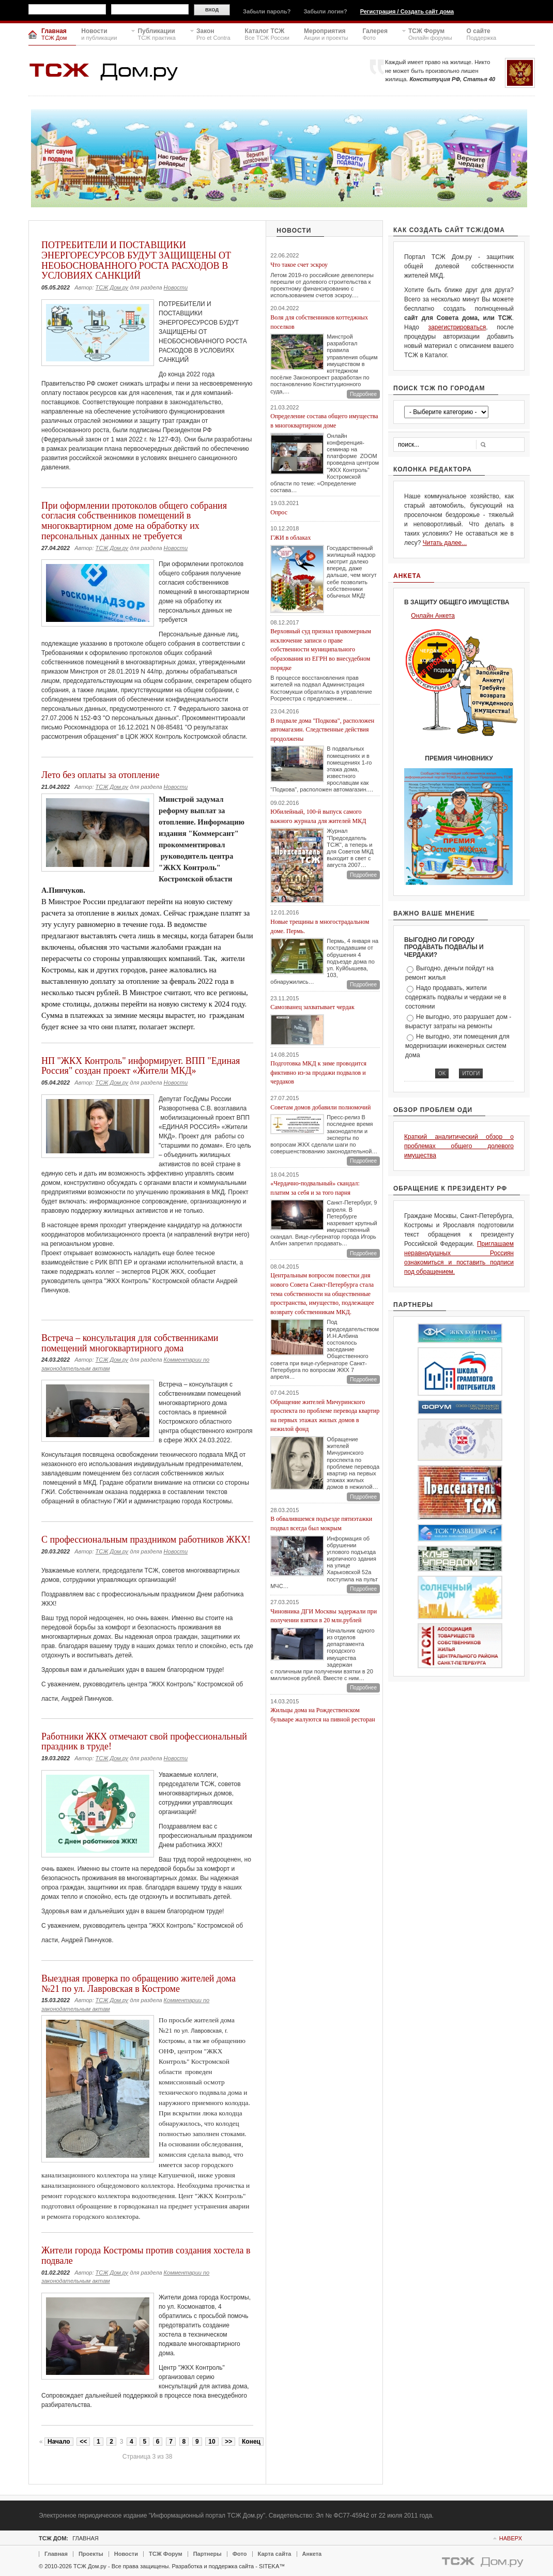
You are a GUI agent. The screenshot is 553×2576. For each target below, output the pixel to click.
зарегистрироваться (457, 327)
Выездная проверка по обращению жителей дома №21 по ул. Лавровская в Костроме (138, 1983)
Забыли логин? (325, 11)
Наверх (510, 2538)
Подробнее (363, 394)
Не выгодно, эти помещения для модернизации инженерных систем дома (457, 1046)
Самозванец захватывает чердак (312, 1007)
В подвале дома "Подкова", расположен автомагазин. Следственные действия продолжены (322, 729)
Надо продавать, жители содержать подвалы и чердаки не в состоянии (455, 997)
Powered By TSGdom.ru (483, 2562)
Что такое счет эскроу (299, 264)
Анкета (312, 2554)
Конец (251, 2441)
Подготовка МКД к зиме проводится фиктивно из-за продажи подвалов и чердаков (318, 1072)
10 (211, 2441)
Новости (176, 287)
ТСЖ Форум (165, 2554)
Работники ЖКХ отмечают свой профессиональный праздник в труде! (144, 1741)
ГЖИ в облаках (290, 537)
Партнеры (207, 2554)
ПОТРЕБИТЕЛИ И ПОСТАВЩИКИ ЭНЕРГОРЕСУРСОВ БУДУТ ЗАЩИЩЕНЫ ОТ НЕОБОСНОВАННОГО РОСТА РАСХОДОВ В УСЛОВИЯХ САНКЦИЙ (136, 260)
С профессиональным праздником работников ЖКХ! (146, 1539)
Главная (56, 2554)
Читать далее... (445, 542)
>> (228, 2441)
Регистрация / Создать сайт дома (407, 11)
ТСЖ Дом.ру (112, 287)
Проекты (91, 2554)
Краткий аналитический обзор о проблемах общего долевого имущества (459, 1146)
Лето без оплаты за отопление (100, 775)
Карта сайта (274, 2554)
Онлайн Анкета (433, 615)
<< (83, 2441)
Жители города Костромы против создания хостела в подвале (146, 2255)
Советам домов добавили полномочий (320, 1107)
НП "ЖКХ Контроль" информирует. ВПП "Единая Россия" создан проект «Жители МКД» (140, 1066)
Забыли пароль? (266, 11)
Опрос (278, 512)
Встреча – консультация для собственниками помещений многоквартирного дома (129, 1343)
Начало (59, 2441)
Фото (240, 2554)
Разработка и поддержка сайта (213, 2566)
